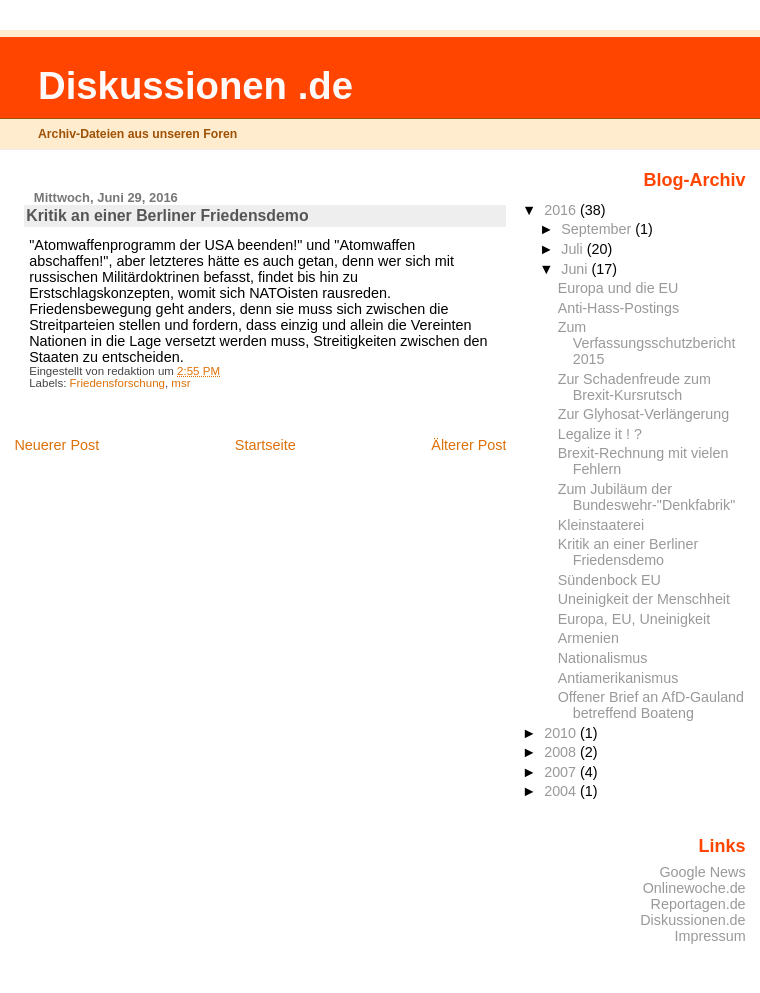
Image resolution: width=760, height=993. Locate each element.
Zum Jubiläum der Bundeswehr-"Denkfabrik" (647, 497)
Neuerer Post (56, 445)
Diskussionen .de (195, 85)
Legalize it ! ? (600, 434)
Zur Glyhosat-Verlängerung (643, 414)
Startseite (265, 445)
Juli (573, 249)
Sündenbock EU (609, 580)
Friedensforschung (117, 383)
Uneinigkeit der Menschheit (644, 599)
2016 (562, 210)
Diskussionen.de (692, 920)
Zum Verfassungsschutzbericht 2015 (647, 343)
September (598, 229)
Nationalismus (603, 658)
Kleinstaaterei (601, 525)
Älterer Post (468, 445)
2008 (562, 752)
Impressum (710, 936)
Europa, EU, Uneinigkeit (634, 619)
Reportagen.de (698, 904)
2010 (562, 733)
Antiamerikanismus (618, 678)
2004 (562, 791)
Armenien (588, 638)
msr (180, 383)
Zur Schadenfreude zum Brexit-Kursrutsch (634, 387)
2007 (562, 772)
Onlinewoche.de (694, 888)
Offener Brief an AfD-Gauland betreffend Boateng (651, 705)
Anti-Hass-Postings (618, 308)
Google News (702, 872)
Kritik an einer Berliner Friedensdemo (628, 552)
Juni (576, 269)
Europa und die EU (618, 288)
